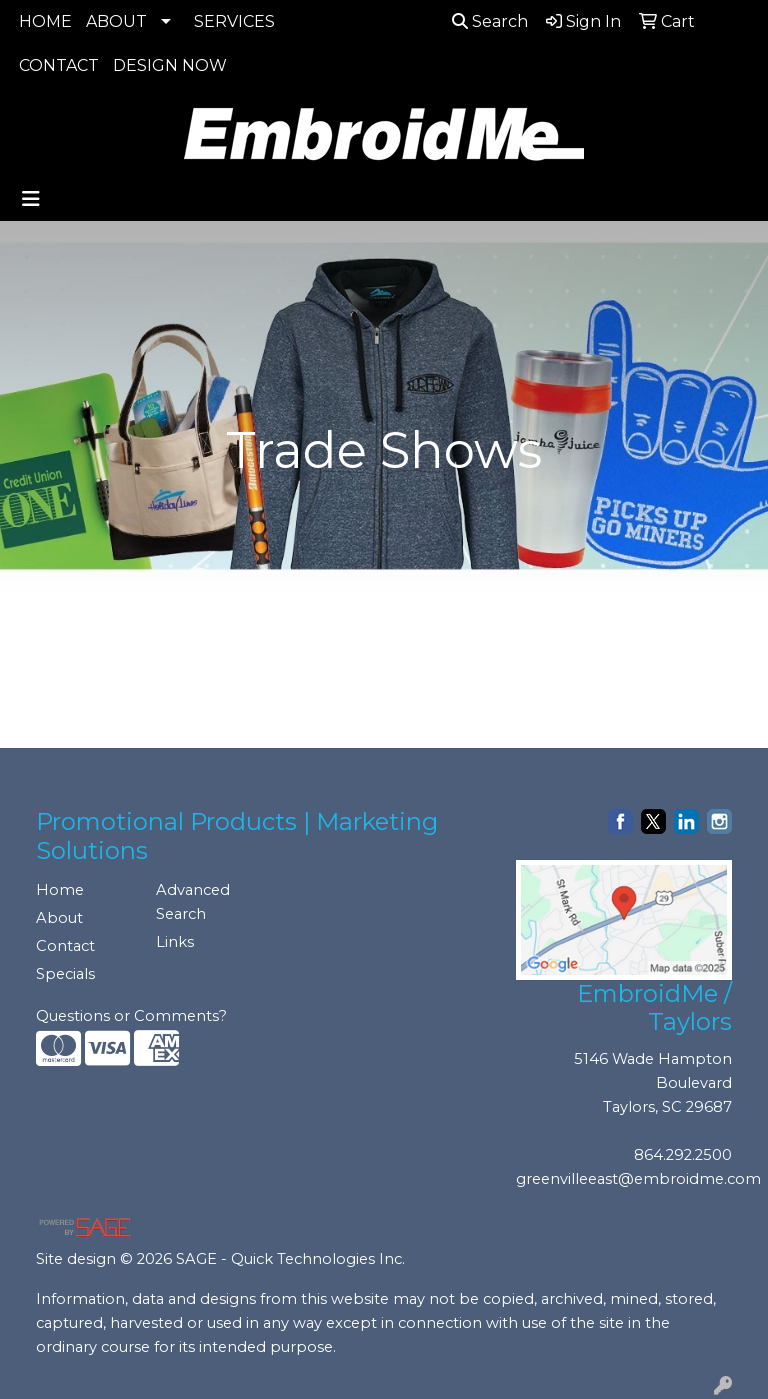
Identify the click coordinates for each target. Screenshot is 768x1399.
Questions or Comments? (131, 1016)
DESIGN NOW (170, 65)
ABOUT (116, 21)
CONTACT (59, 65)
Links (175, 942)
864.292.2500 (683, 1155)
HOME (45, 21)
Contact (65, 946)
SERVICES (234, 21)
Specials (65, 974)
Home (60, 890)
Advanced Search (193, 902)
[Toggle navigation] (31, 199)
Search (490, 21)
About (59, 918)
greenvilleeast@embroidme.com (638, 1179)
